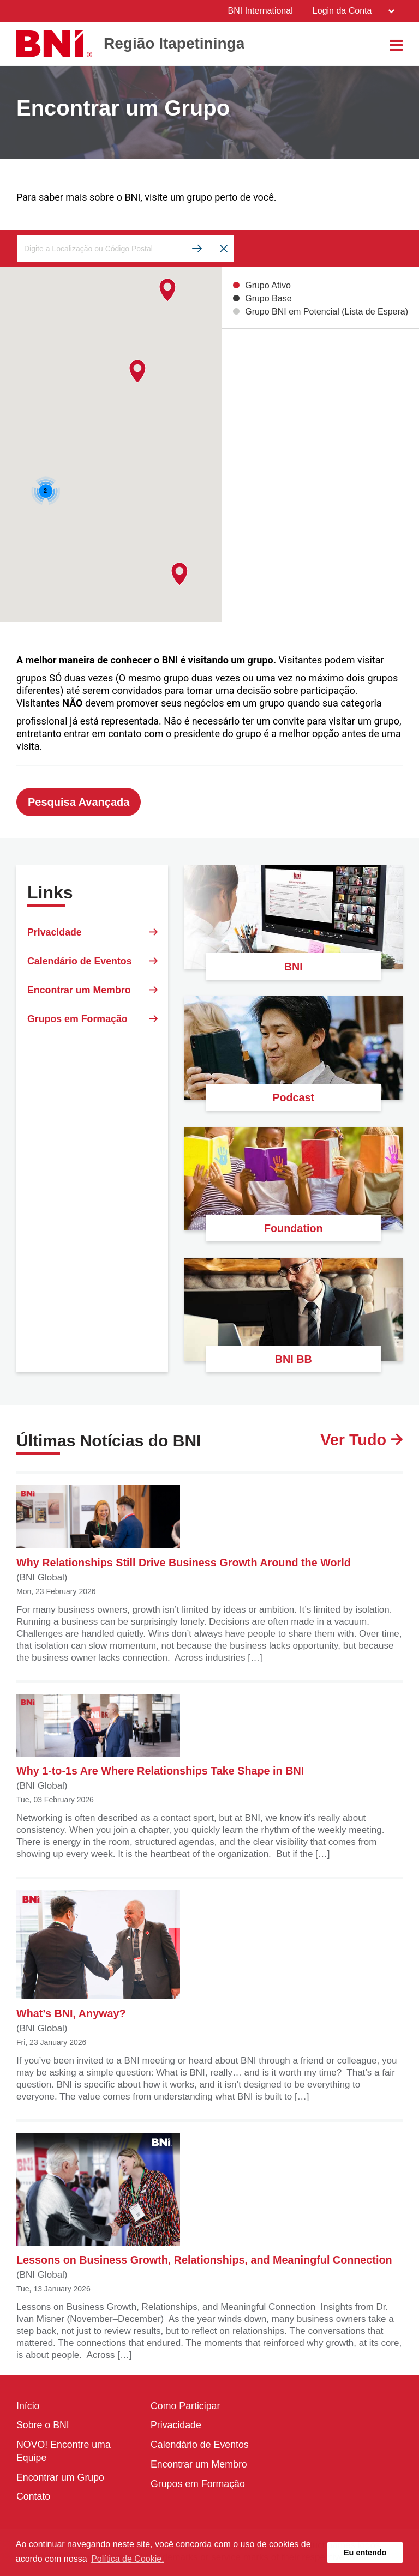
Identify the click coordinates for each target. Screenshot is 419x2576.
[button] (137, 372)
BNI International (259, 10)
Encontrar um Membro (92, 992)
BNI (293, 967)
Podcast (293, 1097)
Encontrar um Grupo (60, 2479)
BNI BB (293, 1359)
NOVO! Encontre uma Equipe (64, 2453)
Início (28, 2407)
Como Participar (186, 2407)
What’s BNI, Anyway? (98, 1955)
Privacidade (92, 932)
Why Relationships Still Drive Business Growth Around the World (187, 1528)
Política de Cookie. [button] (127, 2558)
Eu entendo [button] (365, 2552)
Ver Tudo (360, 1441)
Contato (33, 2498)
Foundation (293, 1228)
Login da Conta (352, 11)
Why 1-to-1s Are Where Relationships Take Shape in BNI (161, 1736)
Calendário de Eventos (92, 962)
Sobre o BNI (43, 2426)
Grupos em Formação (92, 1022)
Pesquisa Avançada (78, 803)
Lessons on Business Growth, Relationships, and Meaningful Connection (206, 2200)
